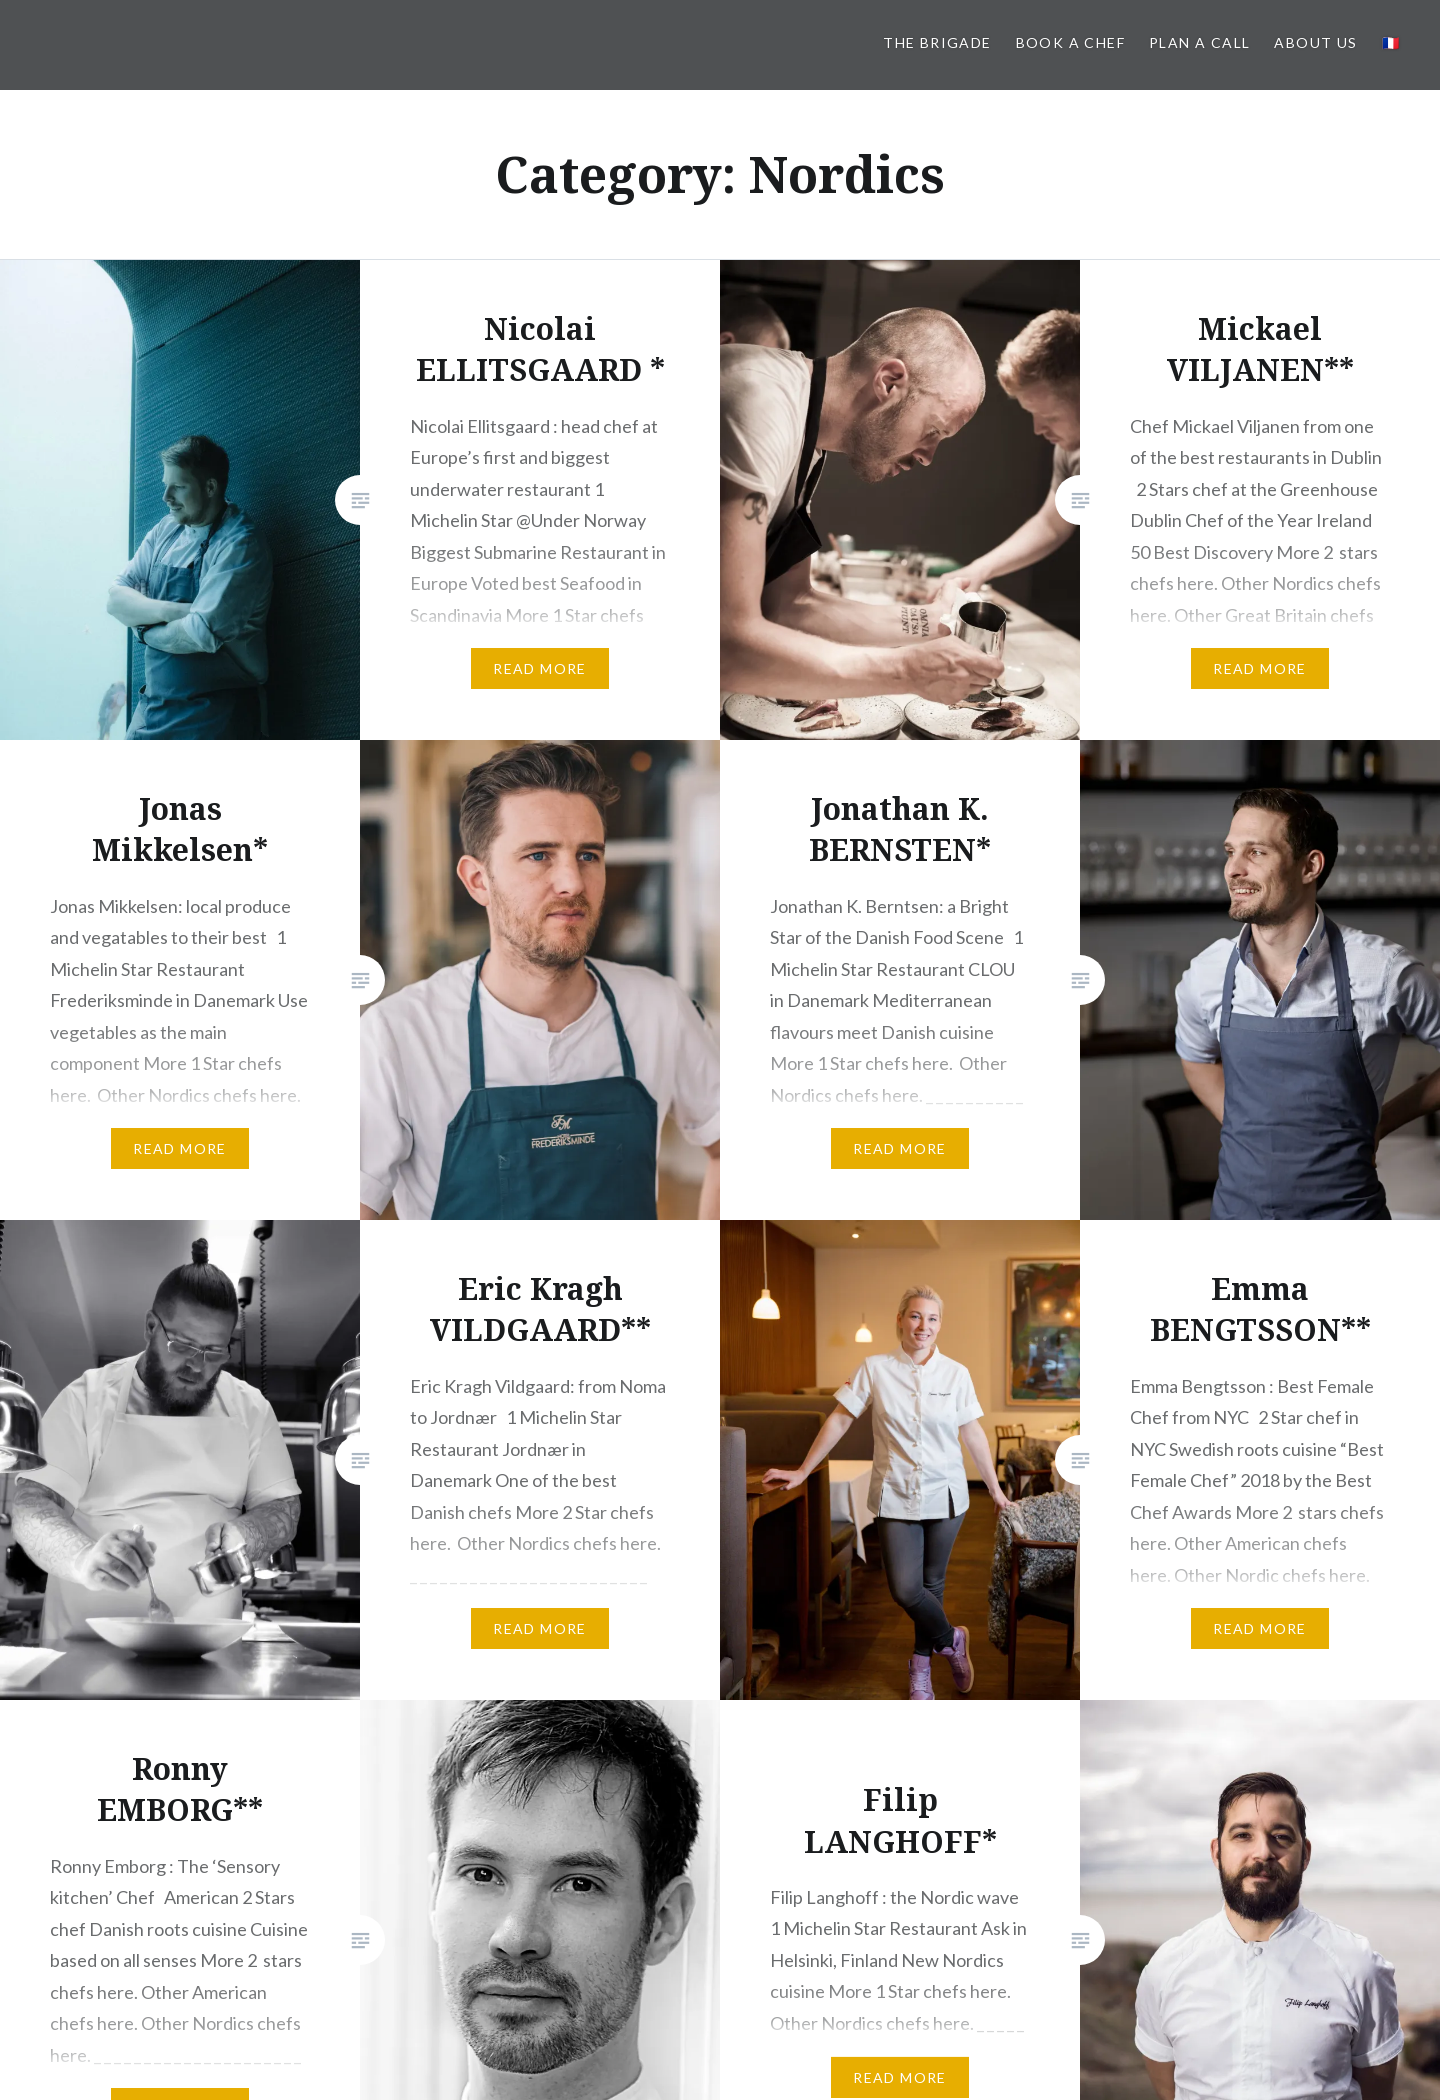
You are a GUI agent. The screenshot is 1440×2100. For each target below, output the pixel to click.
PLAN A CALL (1199, 42)
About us (1315, 42)
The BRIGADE (937, 42)
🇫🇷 (1391, 42)
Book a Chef (1070, 42)
